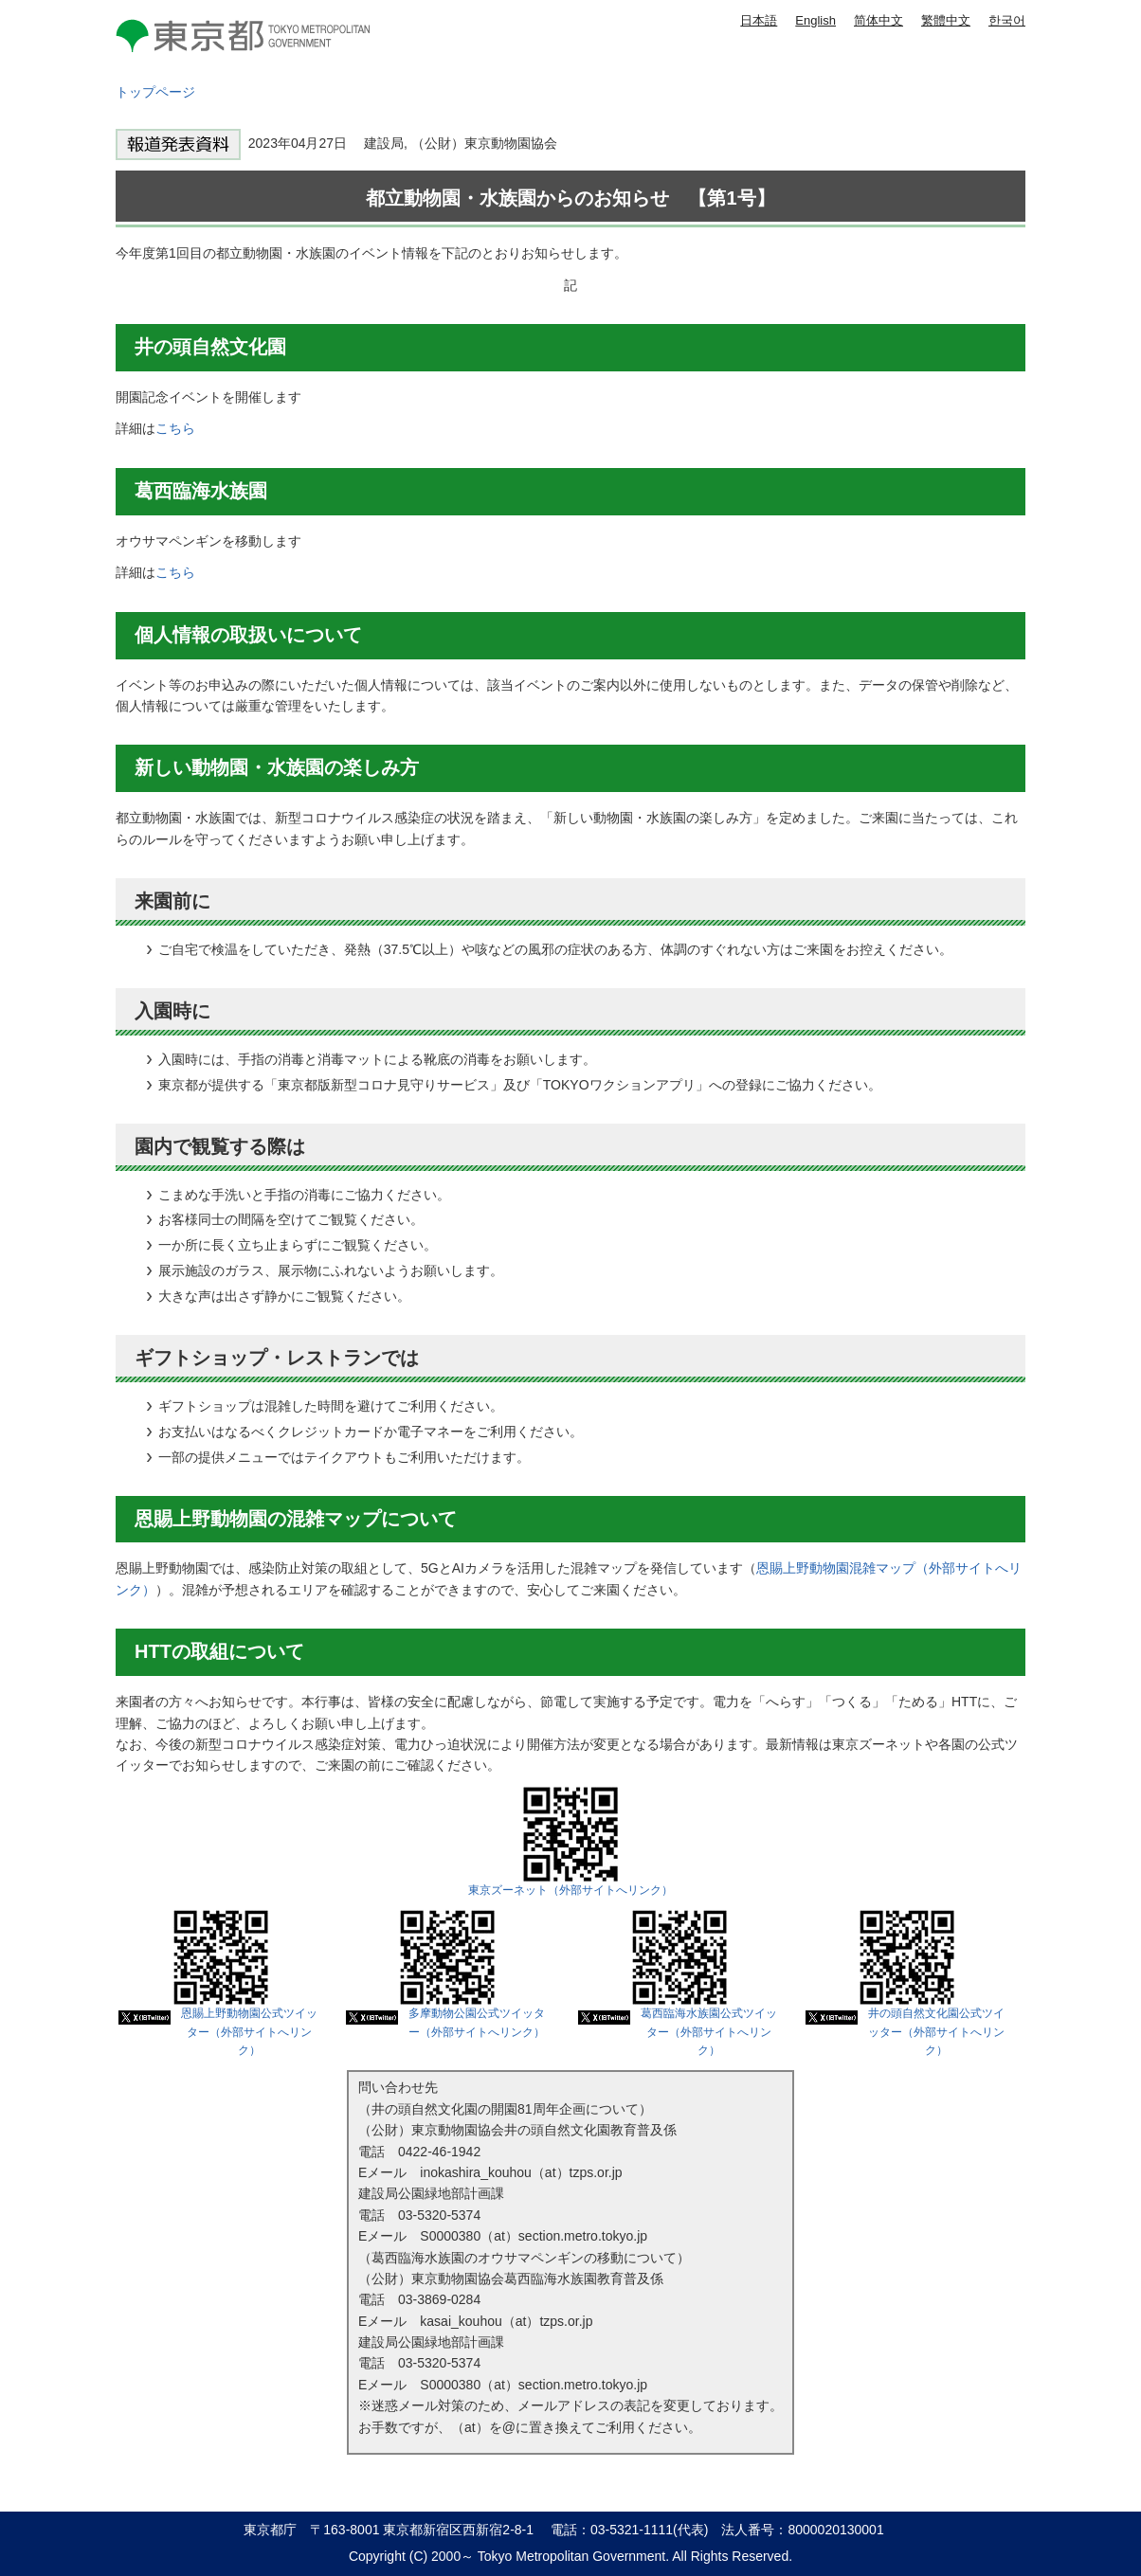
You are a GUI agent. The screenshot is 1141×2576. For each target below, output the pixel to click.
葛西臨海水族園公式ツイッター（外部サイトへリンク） (709, 2032)
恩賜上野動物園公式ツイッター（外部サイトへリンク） (249, 2032)
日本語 (758, 20)
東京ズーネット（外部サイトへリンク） (570, 1890)
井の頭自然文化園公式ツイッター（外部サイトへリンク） (936, 2032)
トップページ (155, 91)
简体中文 (878, 20)
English (815, 20)
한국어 (1006, 20)
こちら (175, 428)
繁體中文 (945, 20)
